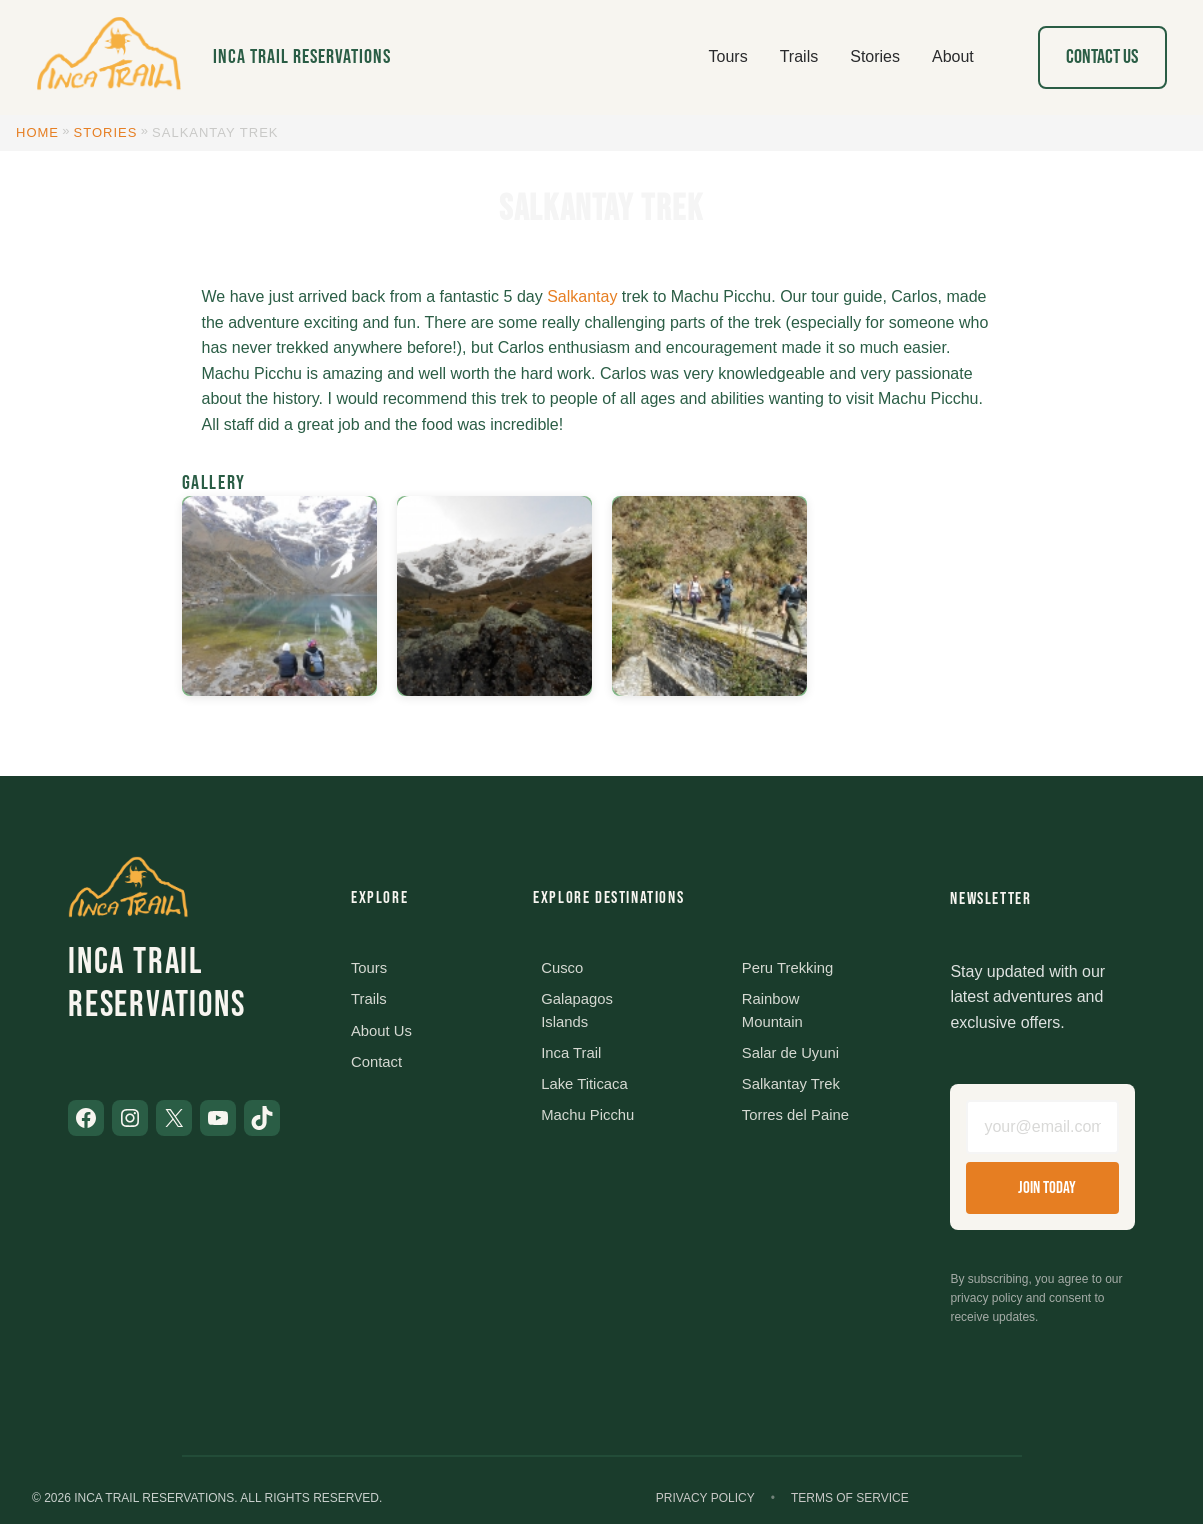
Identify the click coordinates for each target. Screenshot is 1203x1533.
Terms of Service (850, 1507)
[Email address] (1042, 1131)
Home (37, 132)
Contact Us (1102, 57)
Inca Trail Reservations (302, 57)
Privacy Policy (705, 1507)
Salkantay (582, 296)
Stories (106, 132)
